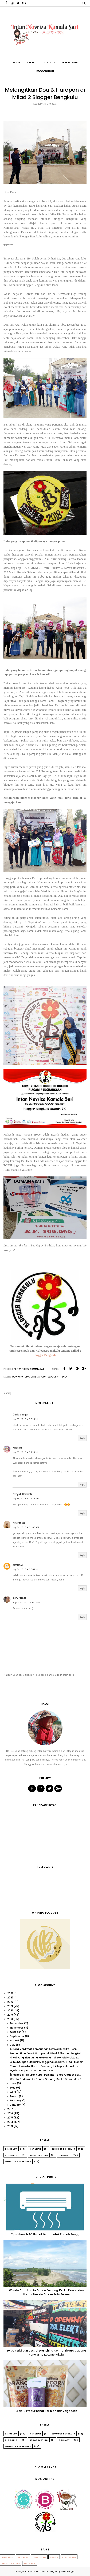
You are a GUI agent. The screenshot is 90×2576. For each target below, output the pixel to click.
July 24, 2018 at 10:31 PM (26, 1498)
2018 (10, 2019)
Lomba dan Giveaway (18, 2161)
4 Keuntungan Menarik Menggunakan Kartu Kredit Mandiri (46, 2062)
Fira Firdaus (19, 1522)
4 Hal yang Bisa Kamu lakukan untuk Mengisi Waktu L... (44, 2057)
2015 (10, 2117)
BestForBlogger (68, 2571)
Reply (82, 1438)
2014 (10, 2122)
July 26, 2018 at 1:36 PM (25, 1569)
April (13, 2092)
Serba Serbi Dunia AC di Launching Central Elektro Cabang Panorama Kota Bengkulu (46, 2352)
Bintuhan (35, 2149)
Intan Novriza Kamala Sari (36, 2571)
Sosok (54, 2557)
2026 (10, 1993)
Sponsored (69, 2557)
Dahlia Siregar (20, 1414)
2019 (10, 2014)
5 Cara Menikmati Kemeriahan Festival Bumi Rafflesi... (43, 2049)
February (15, 2100)
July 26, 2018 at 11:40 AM (26, 1527)
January (15, 2105)
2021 (10, 2006)
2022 (10, 2002)
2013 (10, 2126)
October (15, 2032)
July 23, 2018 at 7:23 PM (25, 1452)
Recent (65, 1376)
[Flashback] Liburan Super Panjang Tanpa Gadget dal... (45, 2074)
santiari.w (18, 1564)
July (12, 2045)
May (12, 2087)
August (14, 2040)
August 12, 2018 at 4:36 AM (27, 1602)
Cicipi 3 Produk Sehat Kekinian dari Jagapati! (46, 2411)
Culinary (64, 2155)
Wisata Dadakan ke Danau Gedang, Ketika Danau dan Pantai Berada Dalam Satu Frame (46, 2292)
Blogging (53, 1376)
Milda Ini (17, 1447)
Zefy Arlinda (19, 1598)
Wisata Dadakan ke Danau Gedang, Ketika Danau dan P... (46, 2079)
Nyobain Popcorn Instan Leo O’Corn (32, 2070)
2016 (10, 2113)
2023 (10, 1997)
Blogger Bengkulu (45, 1355)
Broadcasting (39, 2155)
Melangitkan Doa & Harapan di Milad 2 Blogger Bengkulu (46, 2053)
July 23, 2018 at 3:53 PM (25, 1419)
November (16, 2027)
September (17, 2036)
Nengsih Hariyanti (22, 1494)
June (13, 2083)
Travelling (39, 2557)
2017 (10, 2109)
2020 (10, 2010)
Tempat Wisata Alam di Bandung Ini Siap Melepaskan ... (45, 2066)
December (16, 2023)
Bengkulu (17, 1376)
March (14, 2096)
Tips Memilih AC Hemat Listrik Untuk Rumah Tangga (46, 2234)
